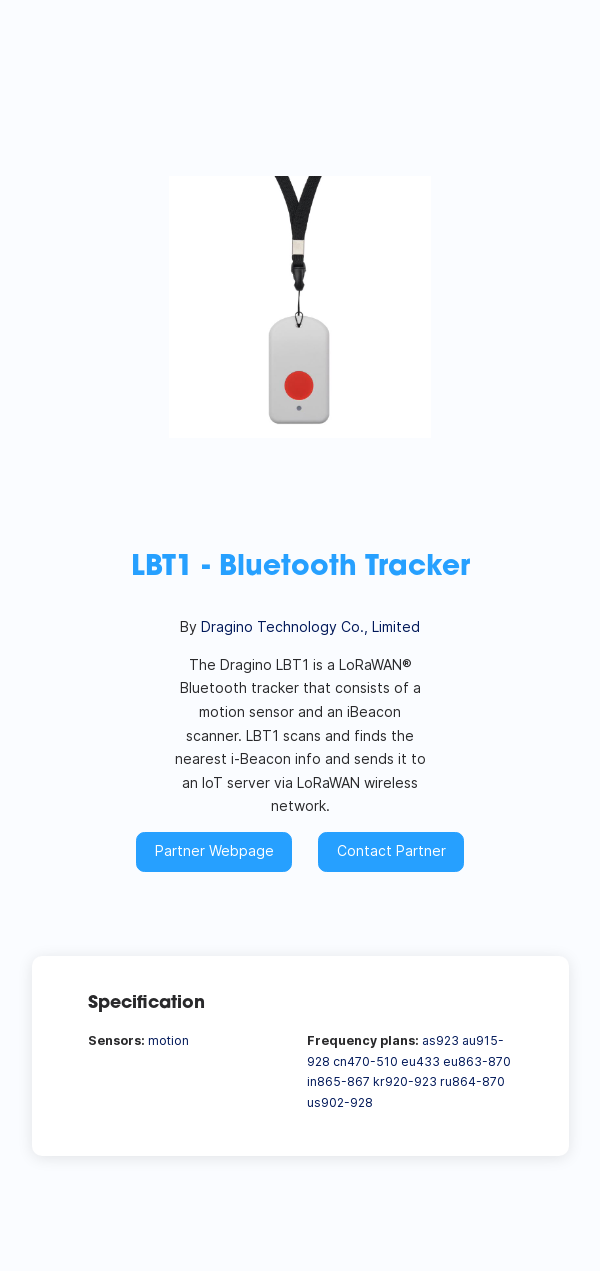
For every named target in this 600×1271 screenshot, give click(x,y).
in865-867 (338, 1081)
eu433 (420, 1061)
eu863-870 (477, 1061)
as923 (440, 1040)
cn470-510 (365, 1061)
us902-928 (340, 1102)
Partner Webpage (214, 850)
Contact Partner (391, 850)
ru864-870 (472, 1081)
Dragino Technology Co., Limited (310, 626)
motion (168, 1040)
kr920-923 (405, 1081)
